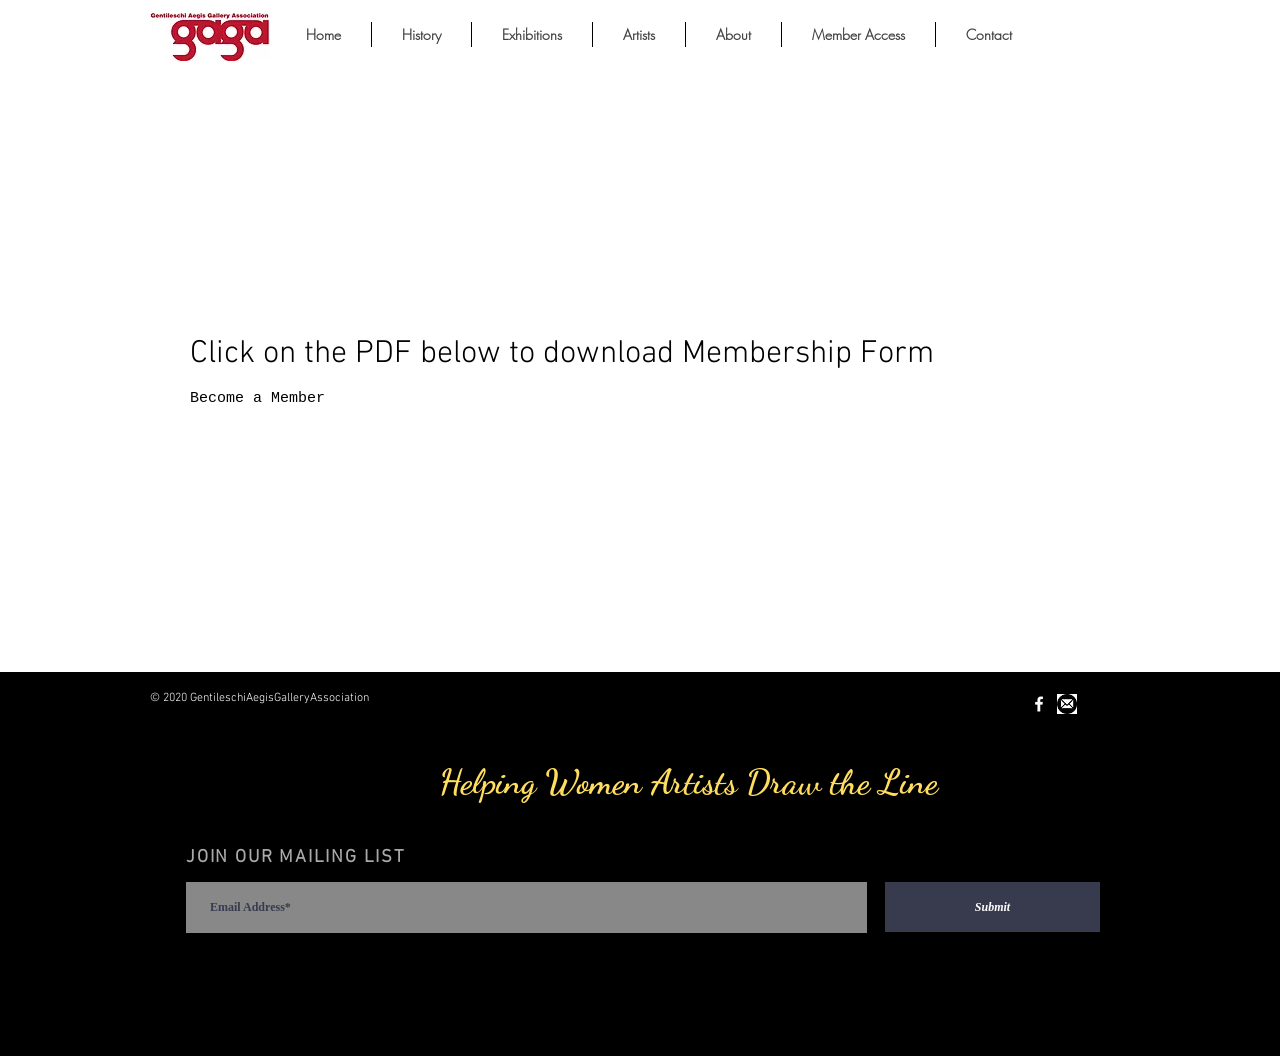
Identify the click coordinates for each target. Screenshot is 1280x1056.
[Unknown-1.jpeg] (1067, 704)
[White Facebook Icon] (1039, 704)
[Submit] (992, 907)
